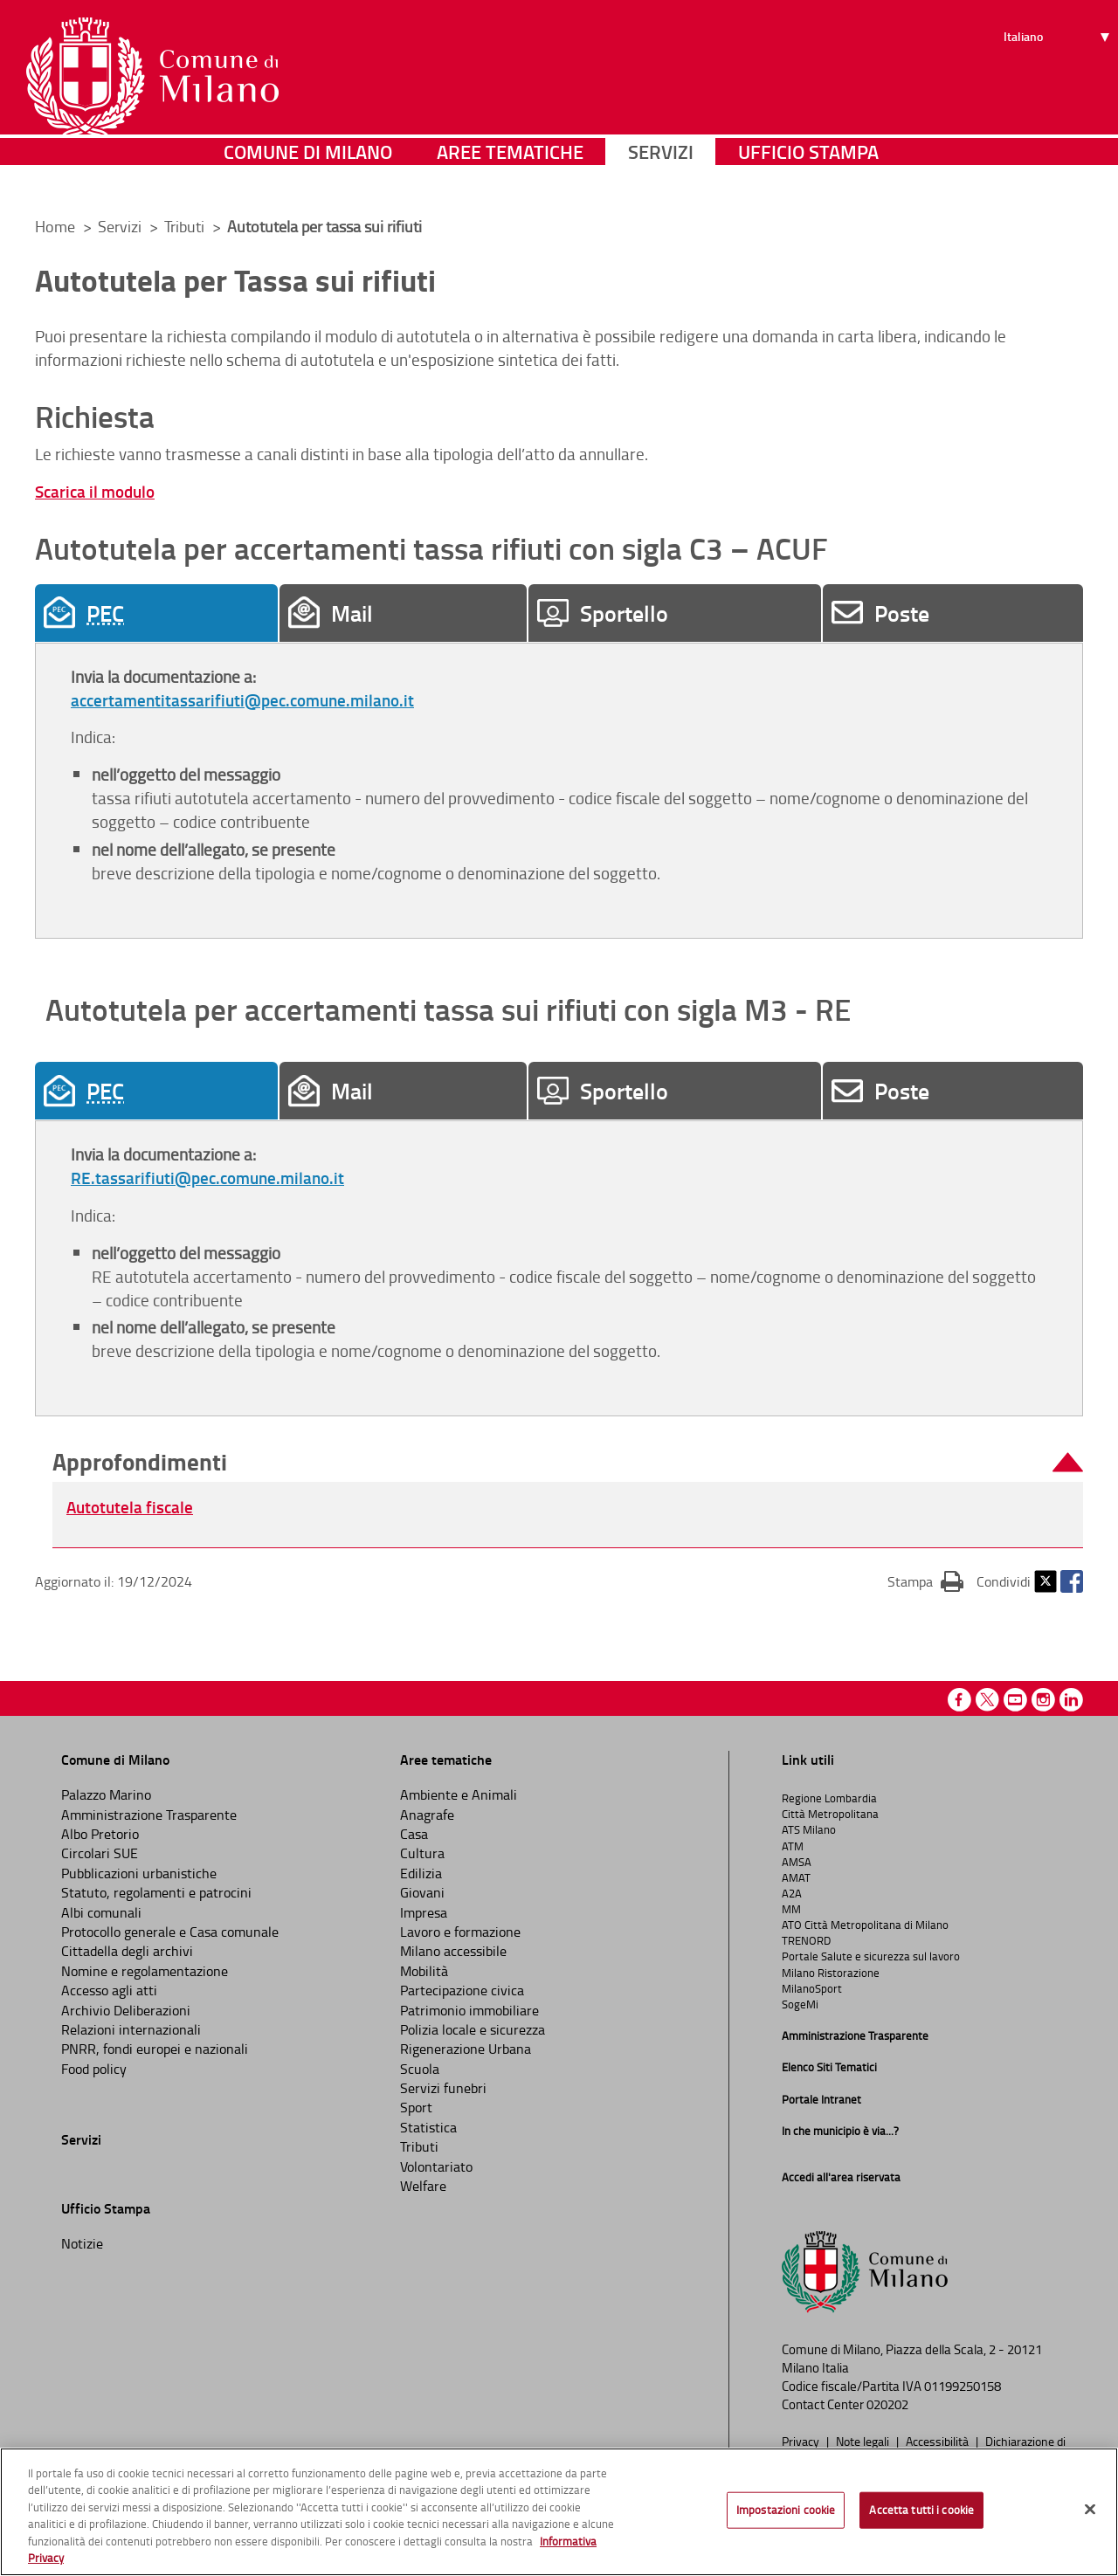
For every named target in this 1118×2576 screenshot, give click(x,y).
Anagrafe (427, 1814)
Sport (416, 2107)
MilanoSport (812, 1988)
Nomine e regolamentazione (144, 1970)
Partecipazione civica (462, 1990)
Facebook (1071, 1581)
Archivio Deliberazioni (125, 2010)
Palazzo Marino (106, 1794)
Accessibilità (938, 2440)
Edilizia (421, 1873)
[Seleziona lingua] (1059, 79)
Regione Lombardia (829, 1798)
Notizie (82, 2243)
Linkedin (1071, 1700)
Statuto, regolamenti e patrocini (156, 1892)
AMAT (796, 1877)
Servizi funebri (443, 2087)
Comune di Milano (308, 178)
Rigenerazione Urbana (465, 2048)
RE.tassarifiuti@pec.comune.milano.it (207, 1177)
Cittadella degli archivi (127, 1950)
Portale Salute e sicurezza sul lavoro (871, 1956)
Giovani (422, 1892)
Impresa (423, 1912)
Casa (414, 1833)
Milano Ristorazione (831, 1972)
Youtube (1015, 1700)
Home (55, 226)
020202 (887, 2404)
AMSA (796, 1862)
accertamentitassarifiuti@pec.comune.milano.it (242, 700)
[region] (559, 2512)
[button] (567, 1462)
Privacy (802, 2440)
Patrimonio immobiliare (469, 2010)
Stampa (925, 1580)
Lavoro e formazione (460, 1931)
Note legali (864, 2440)
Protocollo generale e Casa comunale (170, 1931)
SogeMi (800, 2004)
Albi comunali (101, 1912)
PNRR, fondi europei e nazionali (154, 2048)
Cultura (422, 1853)
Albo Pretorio (100, 1833)
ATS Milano (809, 1829)
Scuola (419, 2068)
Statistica (428, 2127)
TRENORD (806, 1940)
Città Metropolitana (830, 1814)
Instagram (1043, 1700)
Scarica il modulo (95, 491)
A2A (792, 1893)
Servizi (661, 178)
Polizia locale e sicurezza (472, 2029)
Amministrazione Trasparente (149, 1814)
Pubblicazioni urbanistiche (139, 1873)
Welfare (423, 2185)
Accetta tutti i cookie (921, 2509)
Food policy (94, 2068)
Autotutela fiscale (129, 1507)
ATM (793, 1846)
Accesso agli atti (109, 1990)
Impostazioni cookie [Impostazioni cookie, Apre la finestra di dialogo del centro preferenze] (785, 2509)
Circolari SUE (99, 1853)
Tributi (186, 226)
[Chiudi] (1090, 2509)
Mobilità (424, 1970)
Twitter (1045, 1581)
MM (791, 1909)
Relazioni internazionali (131, 2029)
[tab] (156, 613)
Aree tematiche (510, 178)
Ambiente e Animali (458, 1794)
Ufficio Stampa (808, 178)
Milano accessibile (453, 1950)
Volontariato (436, 2166)
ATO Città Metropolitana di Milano (865, 1924)
